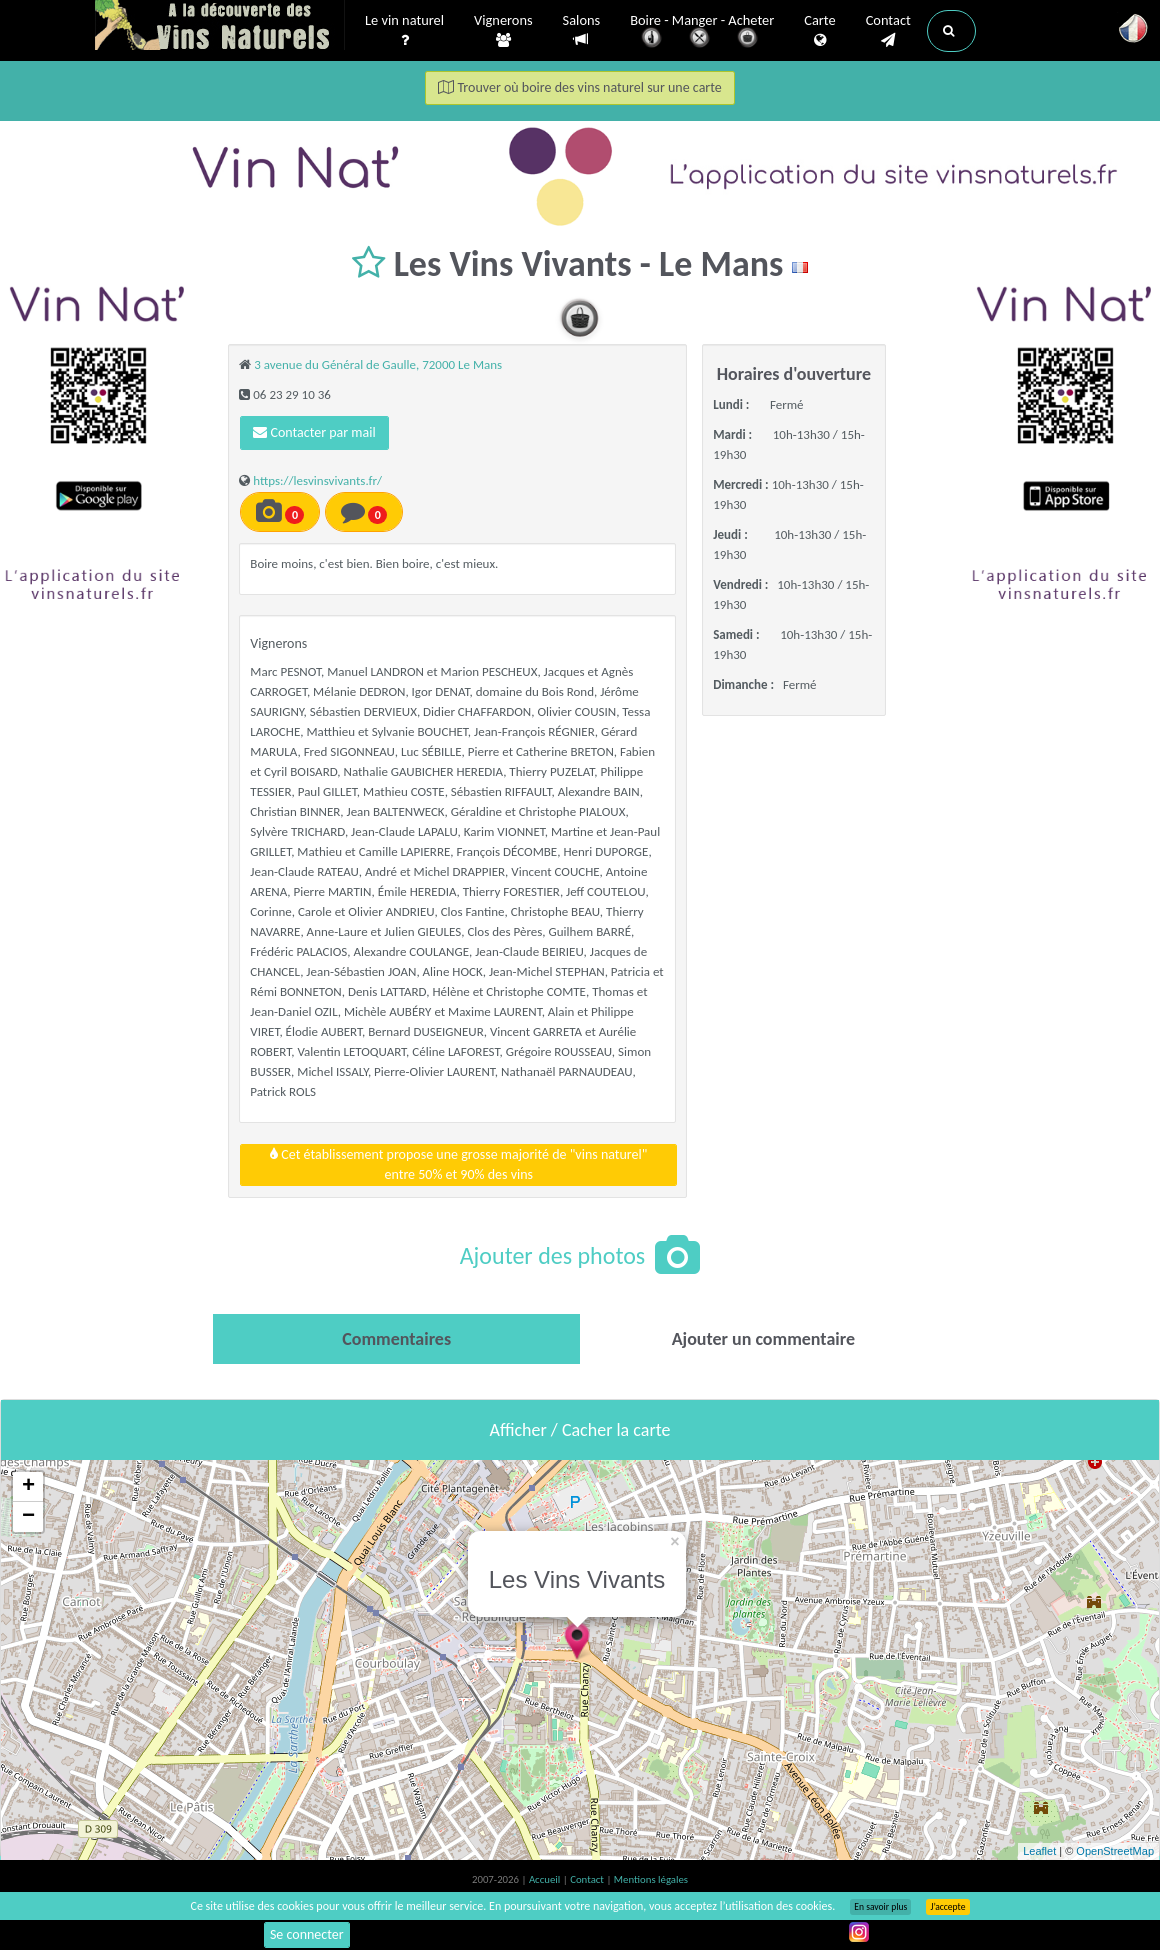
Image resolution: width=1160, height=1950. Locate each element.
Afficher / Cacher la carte (580, 1430)
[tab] (396, 1339)
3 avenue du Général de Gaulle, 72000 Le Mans (378, 364)
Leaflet (1039, 1851)
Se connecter (307, 1934)
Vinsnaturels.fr (220, 27)
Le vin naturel (404, 31)
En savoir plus (880, 1907)
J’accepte (947, 1907)
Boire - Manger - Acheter (702, 32)
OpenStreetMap (1115, 1851)
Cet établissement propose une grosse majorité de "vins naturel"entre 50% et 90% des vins (458, 1164)
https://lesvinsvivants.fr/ (317, 480)
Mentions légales (651, 1879)
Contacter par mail (314, 432)
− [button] (28, 1517)
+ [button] (28, 1487)
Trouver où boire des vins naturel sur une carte (580, 87)
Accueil (546, 1879)
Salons (582, 30)
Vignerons (503, 31)
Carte (819, 31)
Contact (888, 31)
